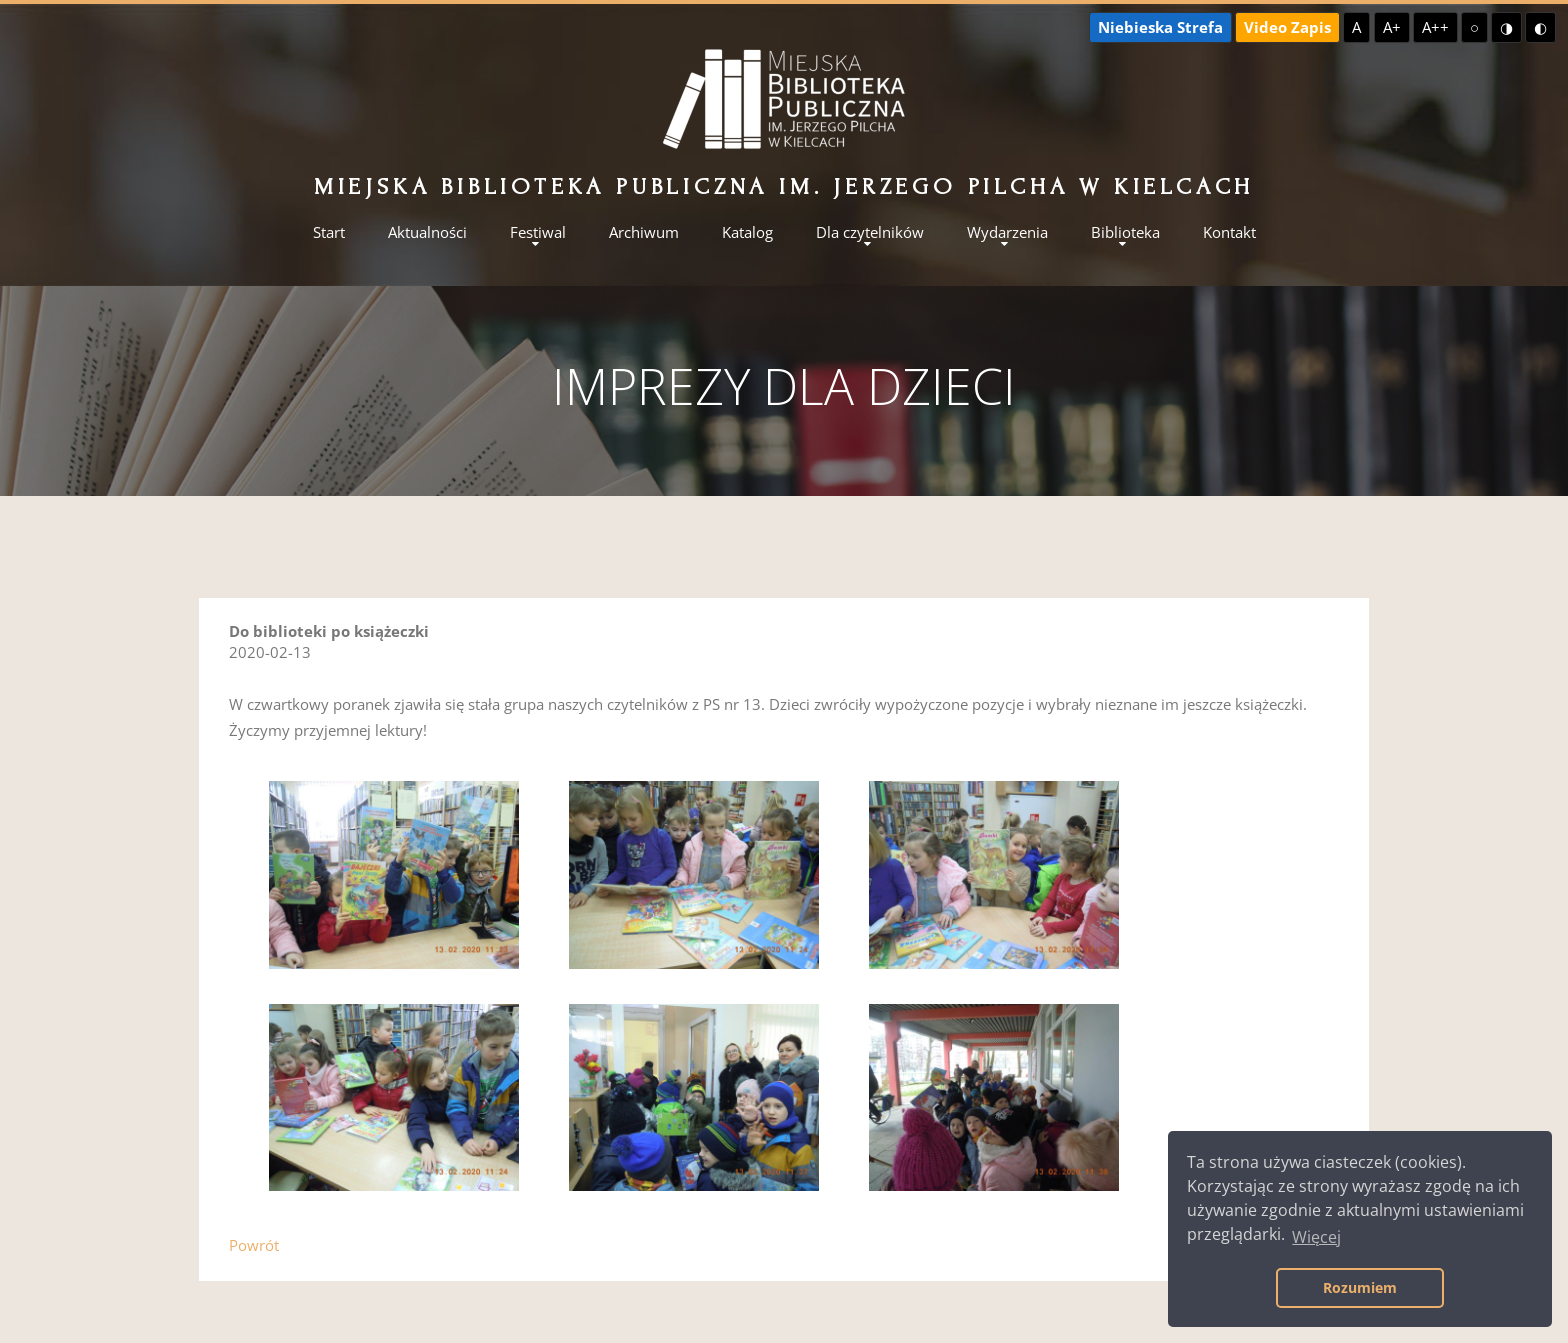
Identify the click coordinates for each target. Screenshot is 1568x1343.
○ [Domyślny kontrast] (1474, 27)
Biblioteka (1125, 232)
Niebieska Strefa (1160, 27)
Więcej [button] (1316, 1237)
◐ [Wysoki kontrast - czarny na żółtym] (1540, 27)
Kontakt (1229, 232)
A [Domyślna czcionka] (1356, 27)
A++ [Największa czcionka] (1435, 27)
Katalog (747, 232)
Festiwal (538, 232)
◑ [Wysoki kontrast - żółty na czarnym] (1506, 27)
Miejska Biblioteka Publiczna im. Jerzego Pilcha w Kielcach (784, 186)
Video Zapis (1287, 27)
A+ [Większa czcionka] (1392, 27)
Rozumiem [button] (1360, 1287)
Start (329, 232)
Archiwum (644, 232)
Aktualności (427, 232)
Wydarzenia (1007, 232)
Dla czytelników (870, 232)
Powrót (254, 1245)
